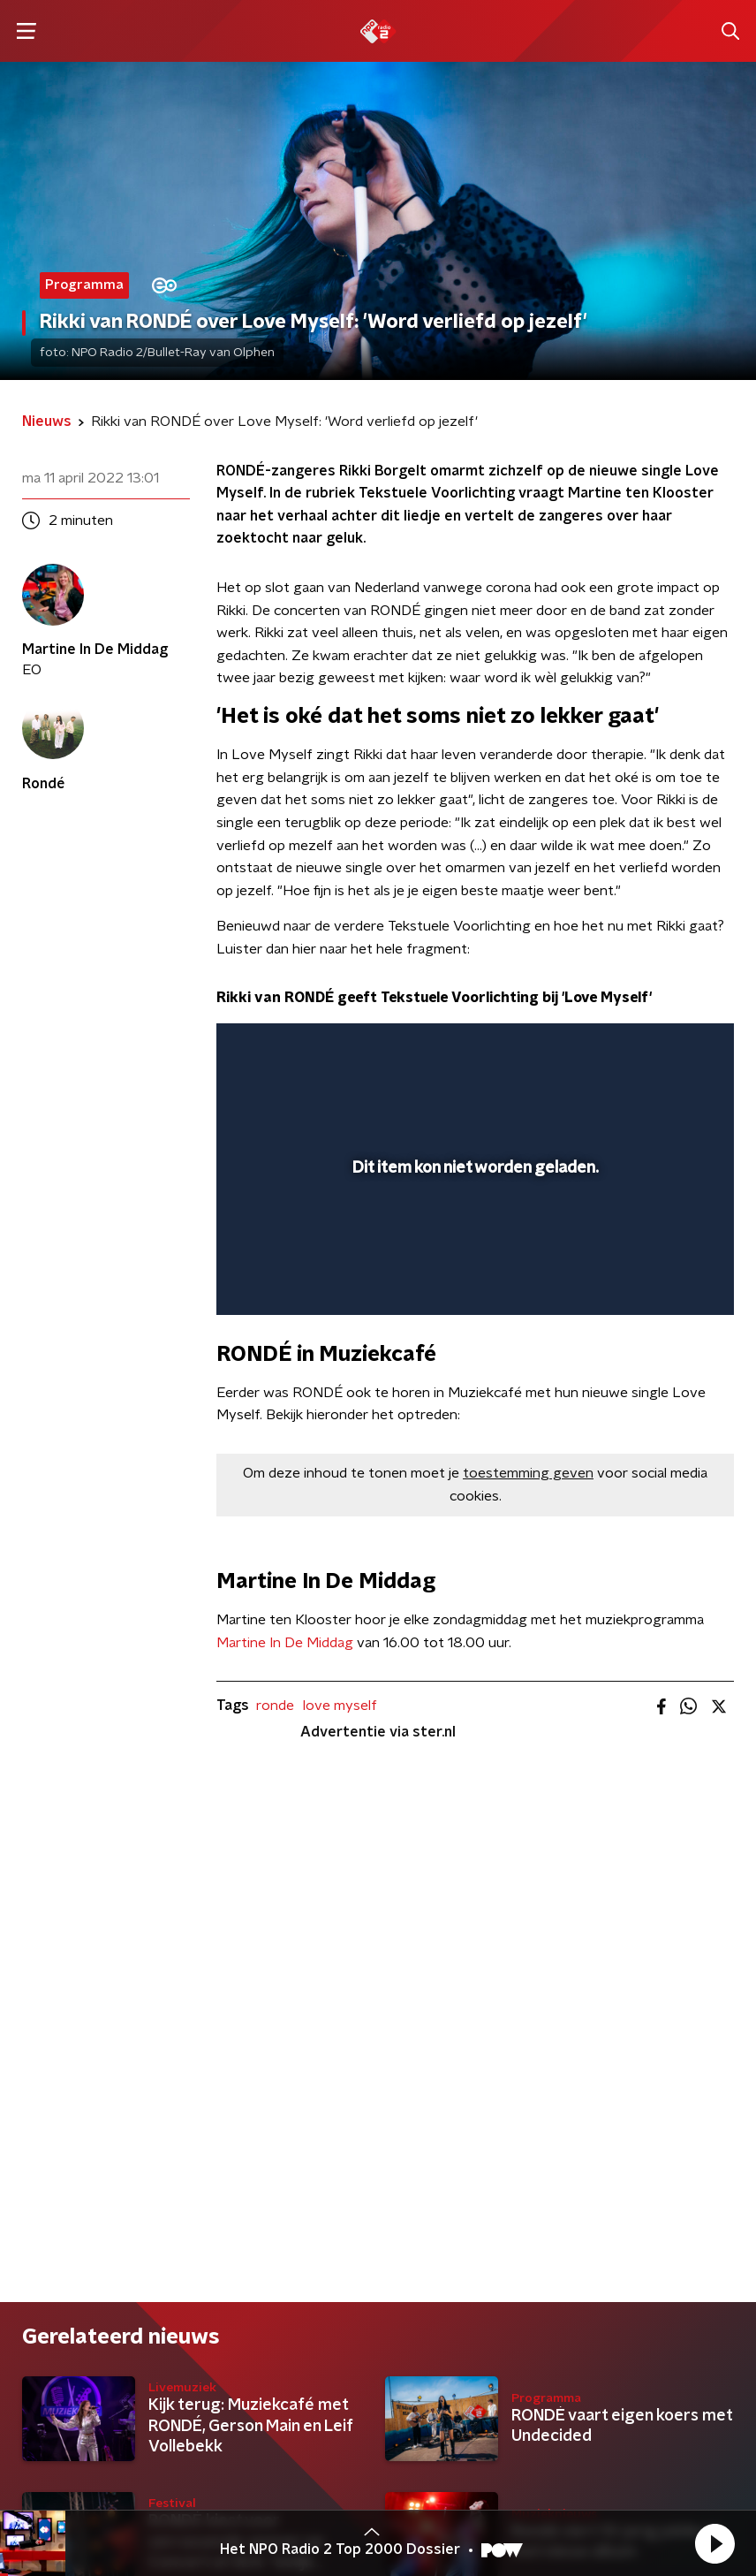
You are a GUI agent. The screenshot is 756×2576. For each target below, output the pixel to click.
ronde (275, 1705)
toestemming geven (528, 1473)
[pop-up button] (638, 1048)
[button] (714, 2543)
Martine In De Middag (284, 1643)
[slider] (473, 1283)
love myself (340, 1705)
